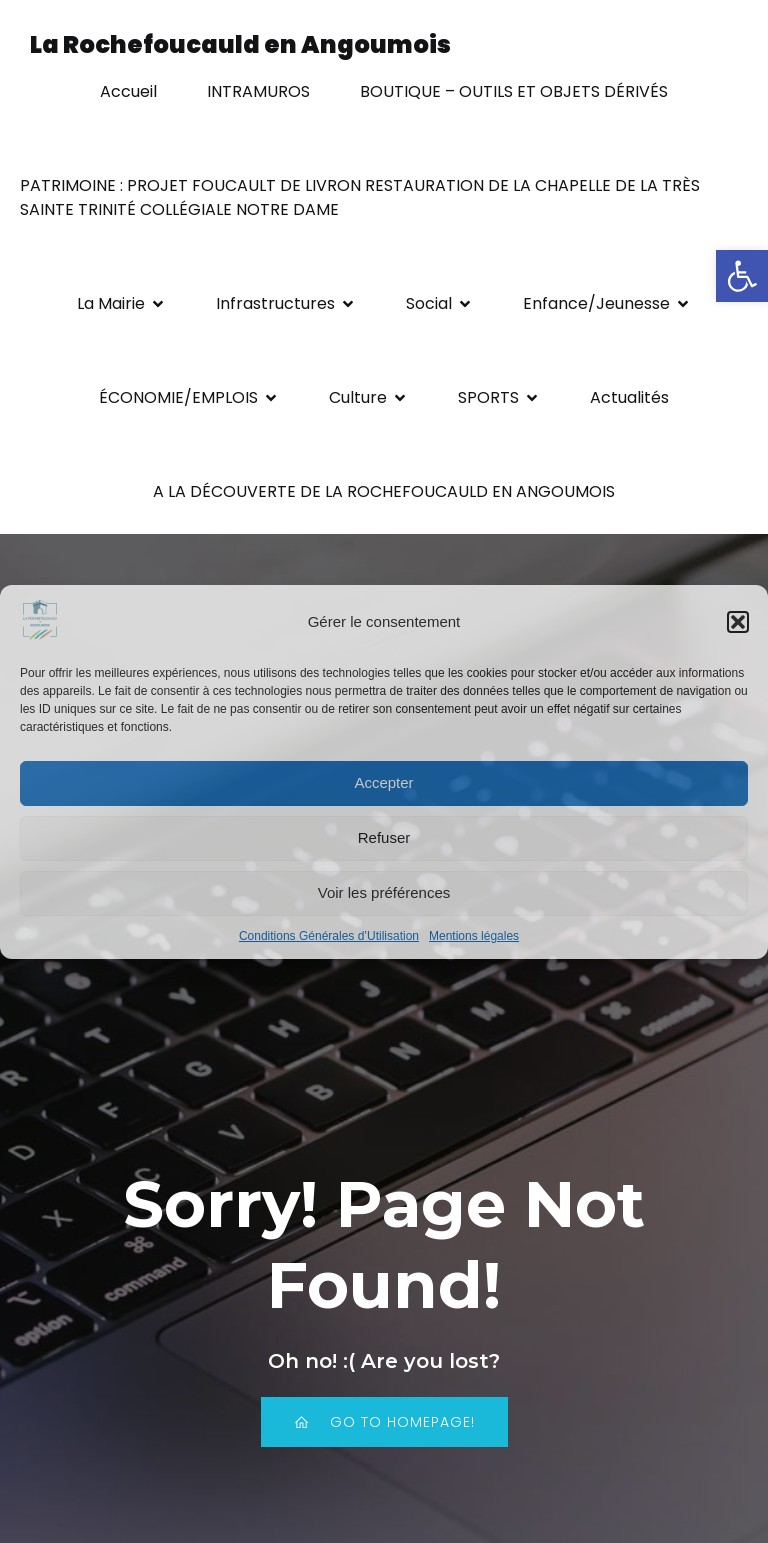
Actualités (629, 397)
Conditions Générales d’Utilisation (329, 936)
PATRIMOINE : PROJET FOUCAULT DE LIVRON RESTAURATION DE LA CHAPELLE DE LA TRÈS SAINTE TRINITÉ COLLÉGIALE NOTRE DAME (362, 197)
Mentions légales (474, 936)
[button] (742, 276)
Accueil (128, 91)
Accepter (383, 782)
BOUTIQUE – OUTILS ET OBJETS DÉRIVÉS (514, 91)
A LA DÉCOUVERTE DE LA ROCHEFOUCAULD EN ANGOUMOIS (384, 491)
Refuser (384, 837)
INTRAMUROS (258, 91)
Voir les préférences (384, 892)
